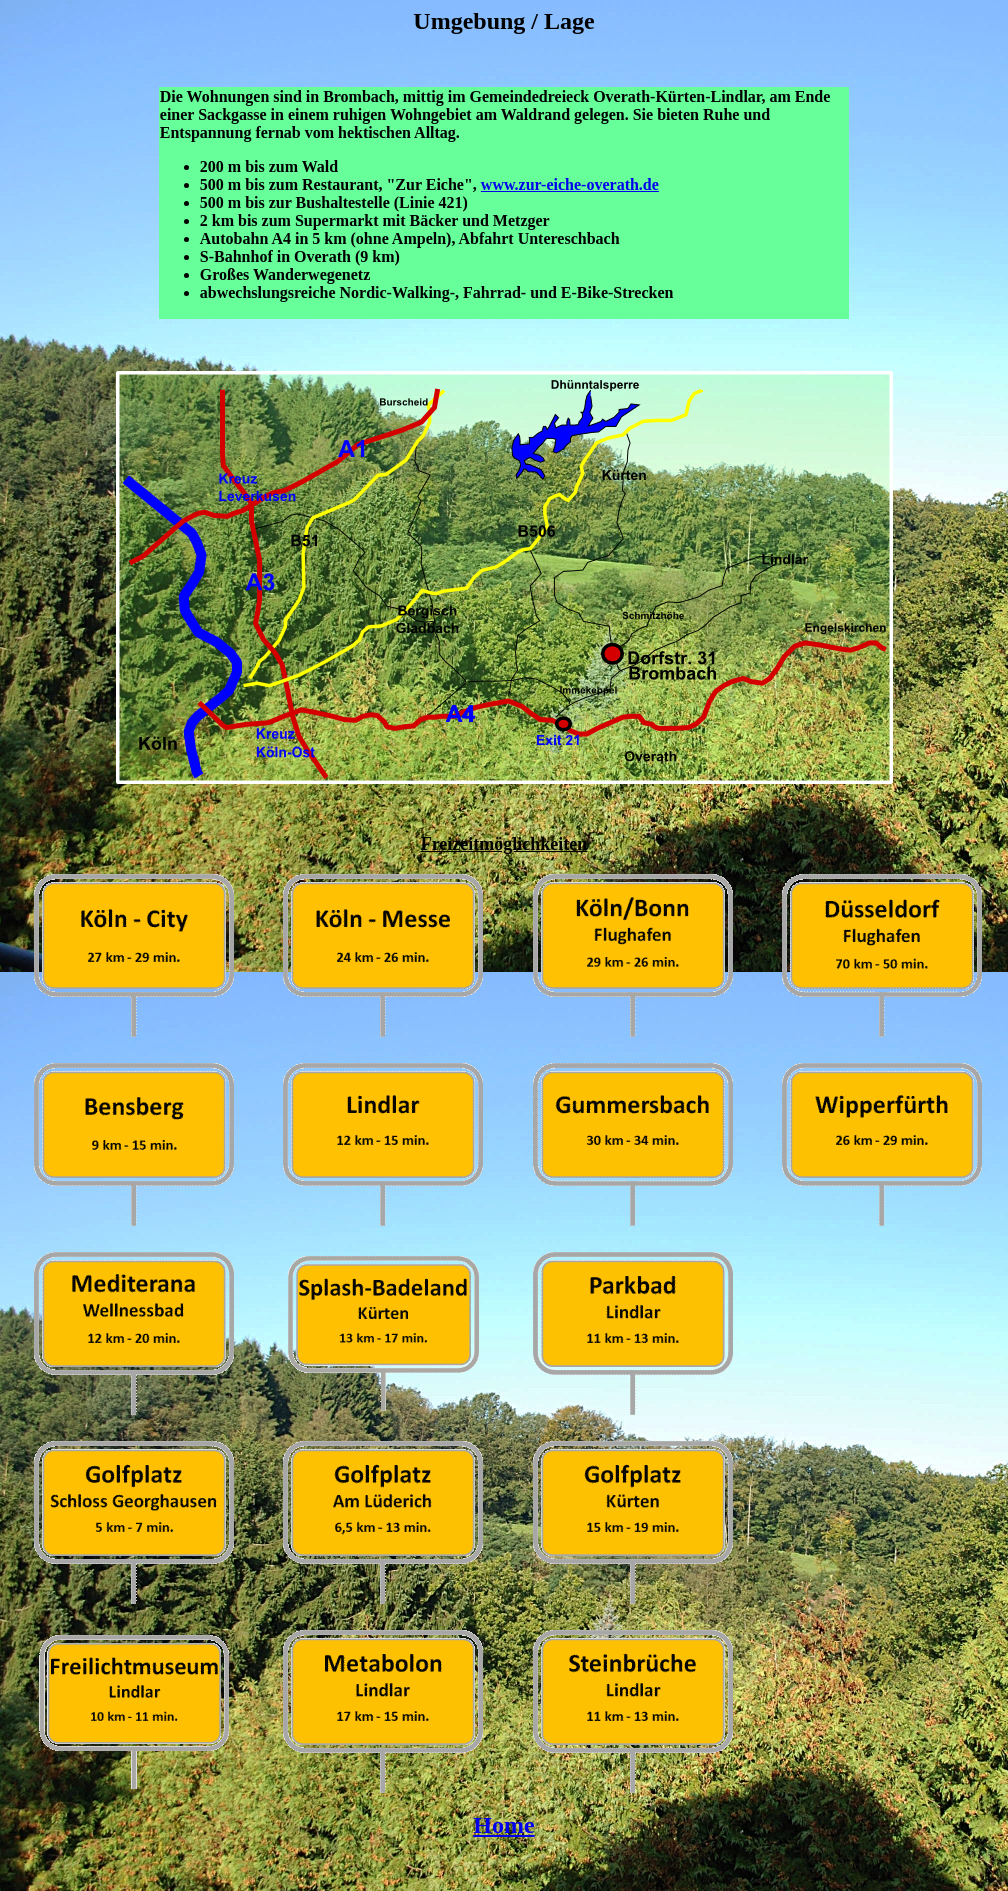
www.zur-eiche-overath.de (570, 184)
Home (503, 1825)
